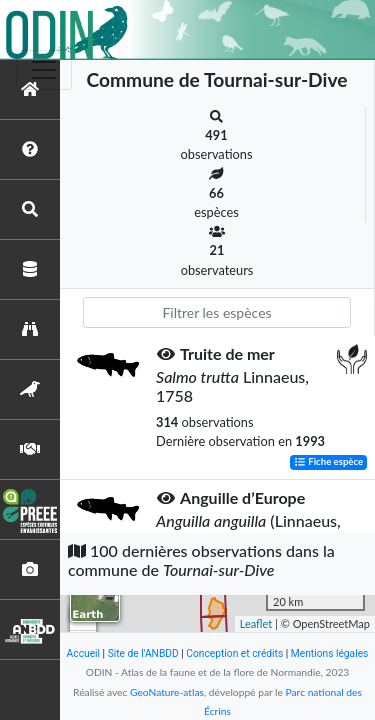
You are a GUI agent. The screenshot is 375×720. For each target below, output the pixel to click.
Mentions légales (330, 653)
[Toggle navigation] (44, 70)
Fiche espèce (328, 462)
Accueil (83, 653)
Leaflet (256, 623)
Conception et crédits (234, 653)
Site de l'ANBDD (143, 653)
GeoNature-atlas (167, 692)
